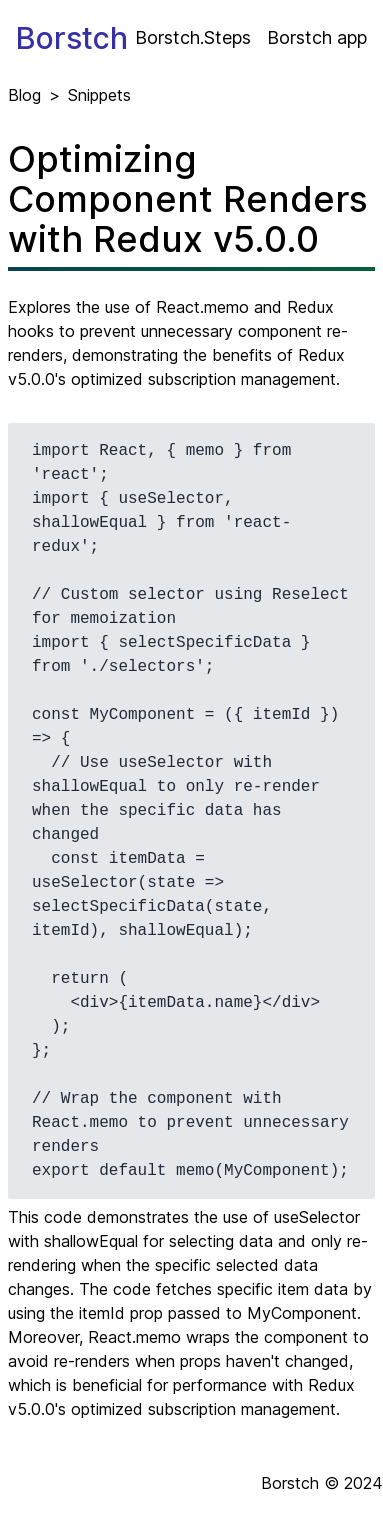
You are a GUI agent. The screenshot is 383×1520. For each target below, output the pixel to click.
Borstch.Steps (193, 37)
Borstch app (317, 37)
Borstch (72, 38)
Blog (24, 95)
